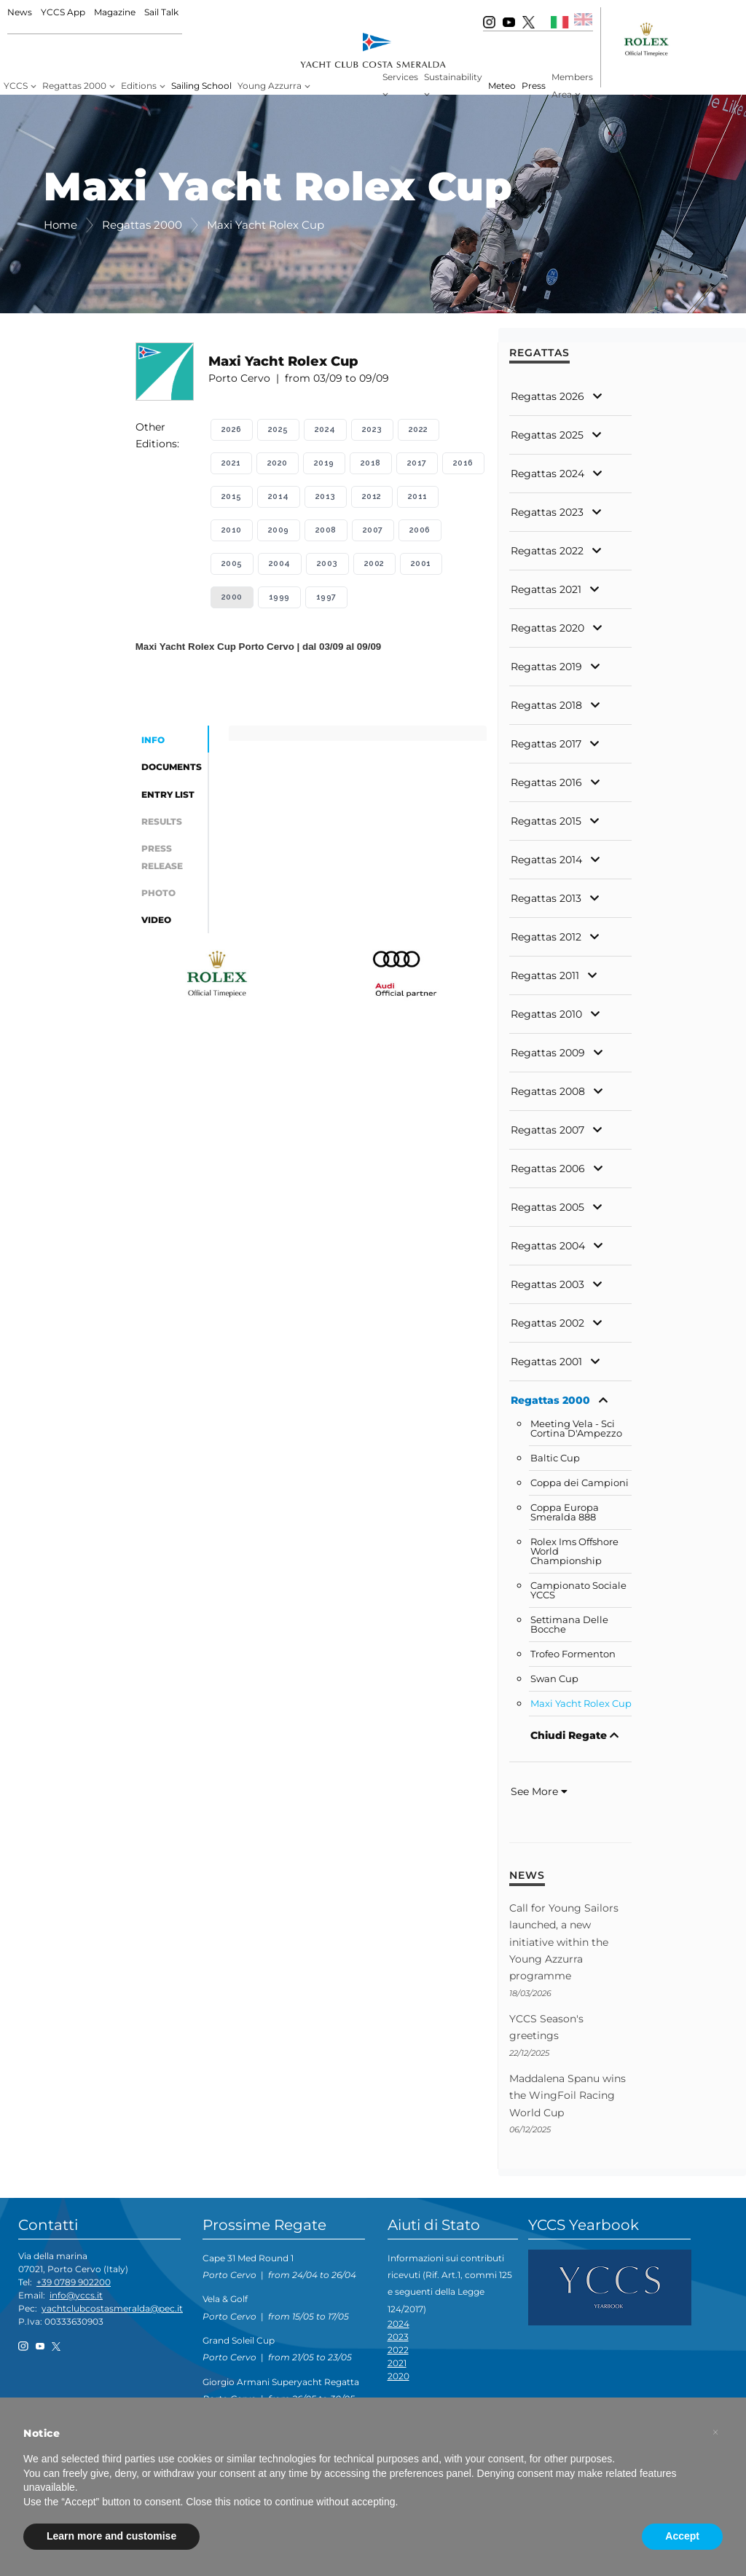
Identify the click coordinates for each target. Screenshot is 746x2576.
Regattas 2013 (546, 898)
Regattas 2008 (548, 1091)
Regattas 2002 (547, 1323)
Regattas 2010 (546, 1014)
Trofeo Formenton (573, 1654)
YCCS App (63, 12)
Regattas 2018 (546, 705)
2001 (421, 563)
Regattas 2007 (547, 1129)
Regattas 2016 (546, 782)
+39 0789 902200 (73, 2282)
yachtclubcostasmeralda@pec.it (112, 2308)
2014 (278, 496)
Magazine (115, 12)
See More (539, 1791)
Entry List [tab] (168, 794)
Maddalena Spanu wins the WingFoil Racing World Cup (567, 2095)
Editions (139, 85)
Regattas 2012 (546, 936)
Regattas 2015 (546, 821)
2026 (231, 429)
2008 (326, 530)
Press (534, 85)
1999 (279, 597)
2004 (280, 563)
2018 (371, 463)
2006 (420, 530)
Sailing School (201, 85)
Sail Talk (161, 12)
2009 (278, 530)
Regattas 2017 (546, 743)
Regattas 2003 (547, 1284)
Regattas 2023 (547, 512)
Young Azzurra (269, 85)
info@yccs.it (76, 2295)
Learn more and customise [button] (111, 2536)
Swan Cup (554, 1678)
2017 (417, 463)
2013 (325, 496)
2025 (278, 429)
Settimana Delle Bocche (569, 1624)
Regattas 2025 (547, 434)
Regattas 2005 (547, 1207)
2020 (277, 463)
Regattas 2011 (545, 975)
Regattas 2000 (74, 85)
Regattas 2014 (546, 859)
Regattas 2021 (546, 589)
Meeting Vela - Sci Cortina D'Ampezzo (576, 1428)
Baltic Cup (555, 1458)
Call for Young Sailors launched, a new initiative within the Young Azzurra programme (564, 1941)
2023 (372, 429)
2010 (231, 530)
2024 (325, 429)
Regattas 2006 (548, 1168)
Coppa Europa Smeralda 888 (564, 1512)
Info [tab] (153, 739)
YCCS (16, 85)
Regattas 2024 (547, 473)
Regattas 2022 (547, 550)
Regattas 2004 (548, 1245)
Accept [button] (682, 2536)
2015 (231, 496)
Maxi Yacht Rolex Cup (581, 1703)
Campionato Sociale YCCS (578, 1590)
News (19, 12)
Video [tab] (156, 919)
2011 (418, 496)
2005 (232, 563)
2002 (374, 563)
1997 (326, 597)
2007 (373, 530)
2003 (327, 563)
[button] (715, 2432)
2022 (418, 429)
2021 (231, 463)
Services (400, 76)
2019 (324, 463)
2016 (463, 463)
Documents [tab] (171, 766)
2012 (372, 496)
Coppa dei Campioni (579, 1482)
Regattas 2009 (548, 1052)
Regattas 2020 (547, 628)
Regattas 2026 (547, 396)
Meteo (502, 85)
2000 (232, 597)
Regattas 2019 (546, 666)
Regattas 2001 (546, 1361)
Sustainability (453, 76)
